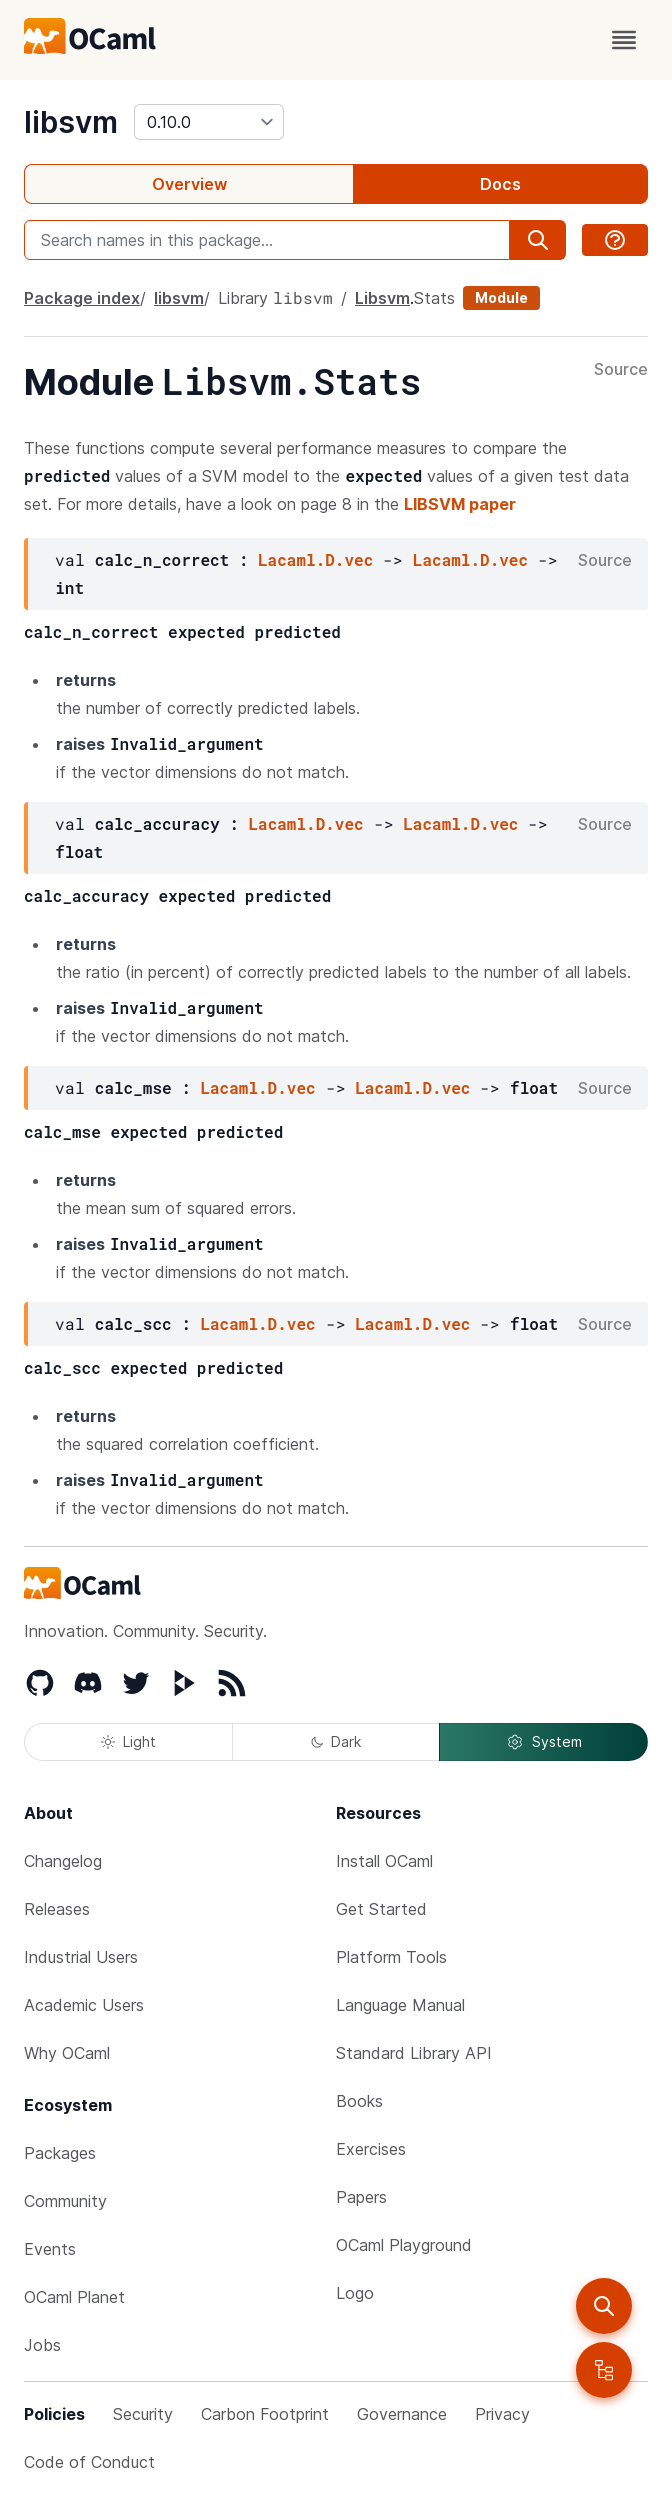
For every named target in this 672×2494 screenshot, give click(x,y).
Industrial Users (81, 1957)
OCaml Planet (74, 2297)
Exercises (371, 2149)
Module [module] (501, 297)
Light (128, 1741)
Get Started (381, 1909)
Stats (434, 298)
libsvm (71, 122)
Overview (189, 184)
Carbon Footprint (265, 2414)
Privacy (502, 2414)
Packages (60, 2153)
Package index (82, 298)
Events (50, 2249)
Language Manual (400, 2005)
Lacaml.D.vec (315, 559)
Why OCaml (67, 2053)
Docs (500, 184)
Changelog (63, 1861)
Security (143, 2414)
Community (65, 2201)
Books (359, 2101)
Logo (355, 2293)
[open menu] (624, 40)
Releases (57, 1909)
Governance (402, 2414)
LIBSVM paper (460, 504)
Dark (336, 1741)
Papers (361, 2197)
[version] (209, 122)
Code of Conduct (89, 2462)
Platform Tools (391, 1957)
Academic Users (84, 2005)
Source (621, 370)
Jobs (42, 2345)
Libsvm (382, 298)
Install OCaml (384, 1861)
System (544, 1742)
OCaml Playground (404, 2245)
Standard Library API (414, 2053)
